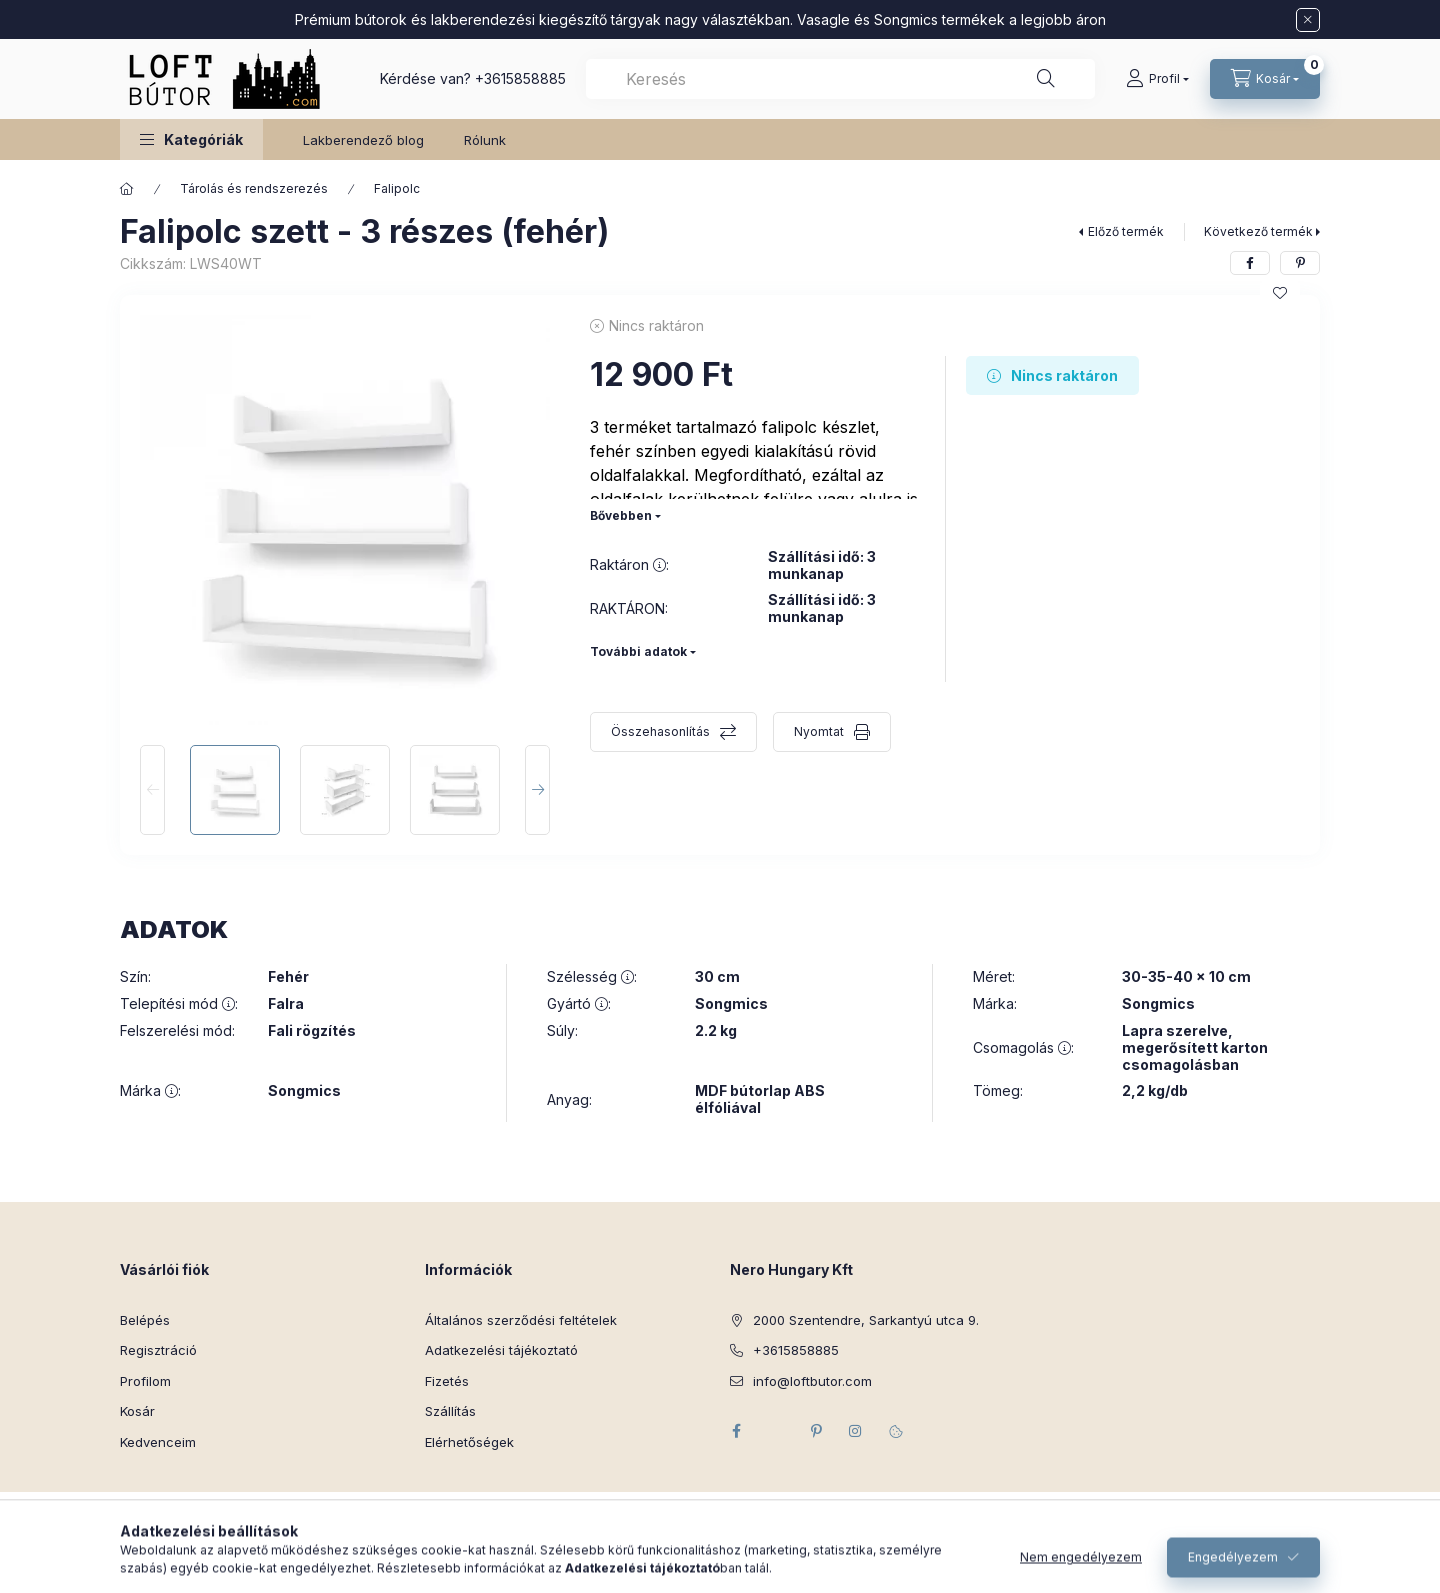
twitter (776, 1431)
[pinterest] (1300, 263)
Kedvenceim (158, 1442)
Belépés (145, 1320)
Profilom (145, 1381)
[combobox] (840, 79)
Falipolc (397, 188)
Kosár (137, 1411)
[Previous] (152, 790)
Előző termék (1126, 231)
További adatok (638, 651)
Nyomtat (819, 731)
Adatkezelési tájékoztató (501, 1350)
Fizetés (447, 1381)
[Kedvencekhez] (1280, 293)
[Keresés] (1046, 79)
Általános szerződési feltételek (521, 1320)
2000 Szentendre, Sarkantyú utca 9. (866, 1320)
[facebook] (1250, 263)
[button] (191, 139)
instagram (856, 1431)
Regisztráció (158, 1350)
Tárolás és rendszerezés (254, 188)
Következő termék (1258, 231)
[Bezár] (1308, 20)
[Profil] (1157, 79)
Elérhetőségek (469, 1442)
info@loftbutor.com (812, 1381)
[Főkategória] (127, 189)
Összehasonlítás (660, 731)
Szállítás (450, 1411)
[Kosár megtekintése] (1265, 79)
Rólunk (485, 140)
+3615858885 (520, 78)
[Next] (537, 790)
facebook (736, 1431)
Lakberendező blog (363, 140)
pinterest (816, 1431)
